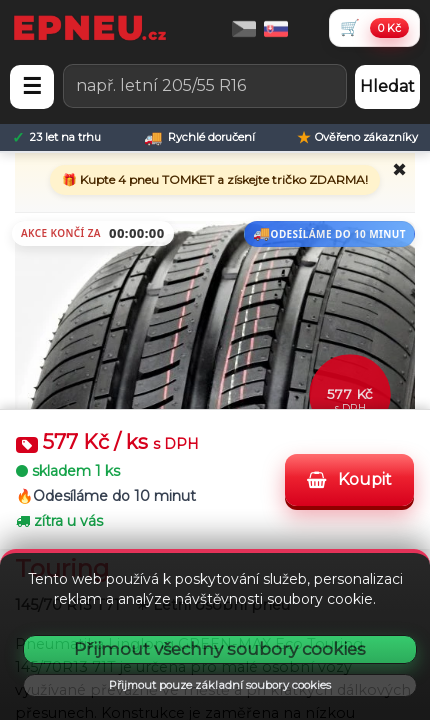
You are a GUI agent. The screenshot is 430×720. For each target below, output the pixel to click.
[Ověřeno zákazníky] (357, 137)
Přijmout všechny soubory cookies (220, 649)
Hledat (387, 86)
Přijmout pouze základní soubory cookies (220, 685)
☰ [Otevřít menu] (32, 86)
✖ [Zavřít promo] (399, 170)
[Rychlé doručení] (199, 137)
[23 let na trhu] (56, 137)
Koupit (349, 479)
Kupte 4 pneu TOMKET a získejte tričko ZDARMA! (222, 179)
